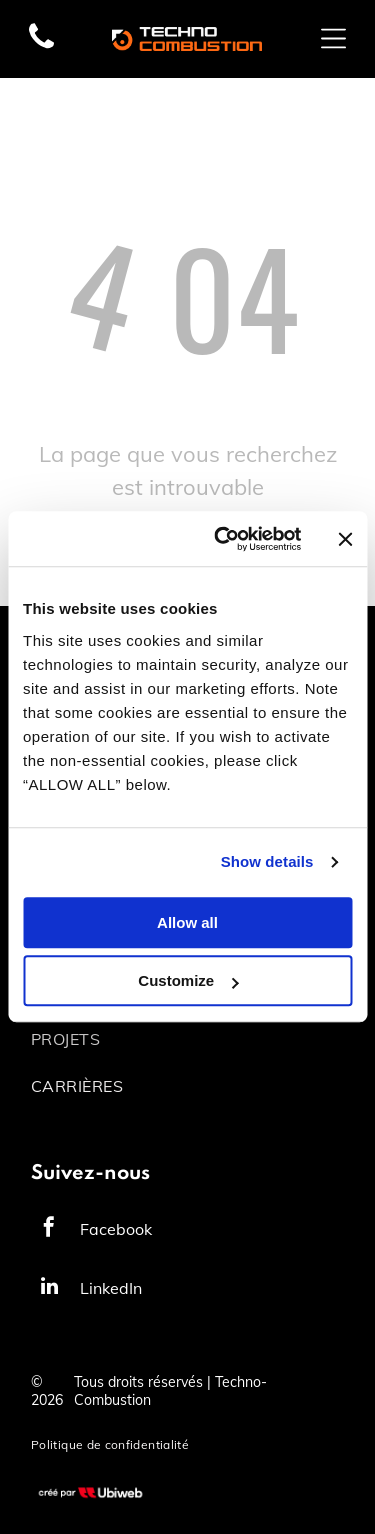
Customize (188, 981)
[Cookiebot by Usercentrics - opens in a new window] (223, 539)
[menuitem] (187, 1039)
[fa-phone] (41, 47)
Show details (267, 862)
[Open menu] (333, 38)
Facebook (116, 1229)
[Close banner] (345, 539)
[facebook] (49, 1229)
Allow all (187, 922)
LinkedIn (111, 1288)
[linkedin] (49, 1288)
